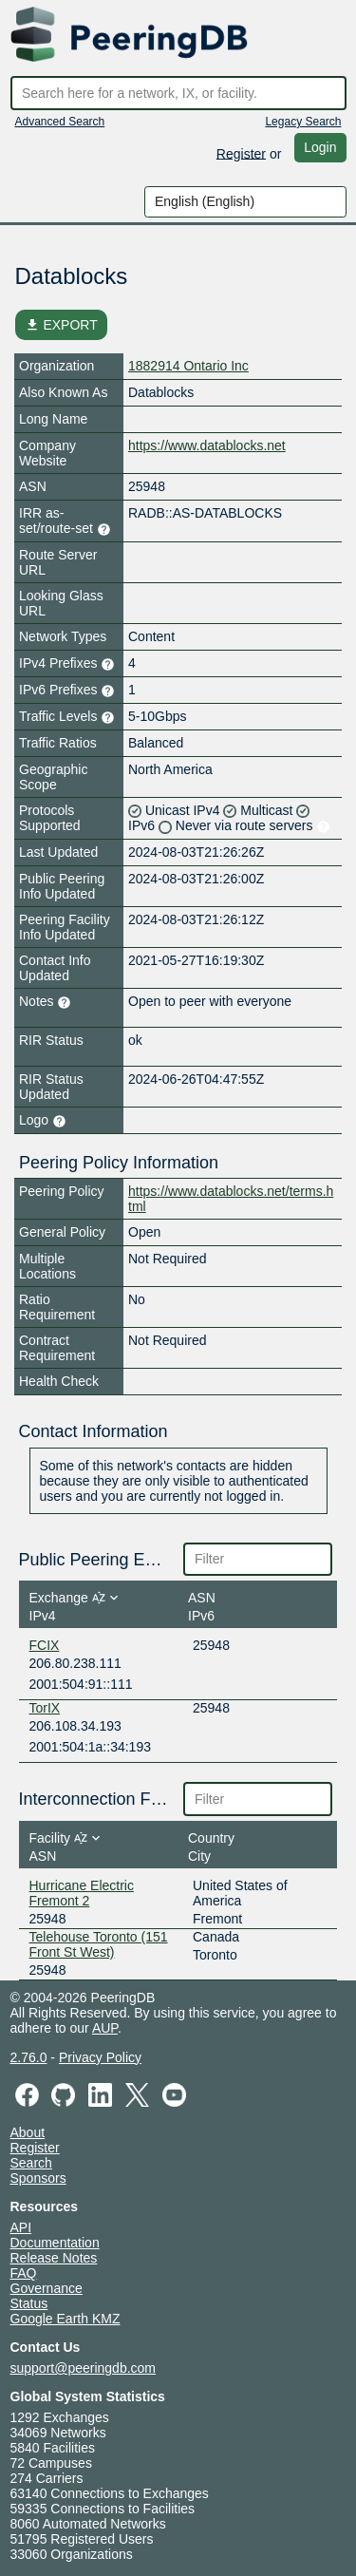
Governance (46, 2288)
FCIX (44, 1645)
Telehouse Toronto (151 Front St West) (98, 1944)
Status (29, 2303)
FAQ (23, 2273)
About (28, 2132)
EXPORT (61, 324)
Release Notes (54, 2257)
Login (320, 147)
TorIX (45, 1707)
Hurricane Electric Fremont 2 (81, 1893)
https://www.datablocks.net (207, 445)
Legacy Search (303, 121)
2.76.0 (28, 2057)
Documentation (55, 2242)
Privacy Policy (100, 2057)
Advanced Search (60, 121)
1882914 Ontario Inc (188, 365)
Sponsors (38, 2178)
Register (241, 153)
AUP (105, 2028)
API (21, 2227)
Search (31, 2162)
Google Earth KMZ (65, 2318)
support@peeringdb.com (83, 2368)
